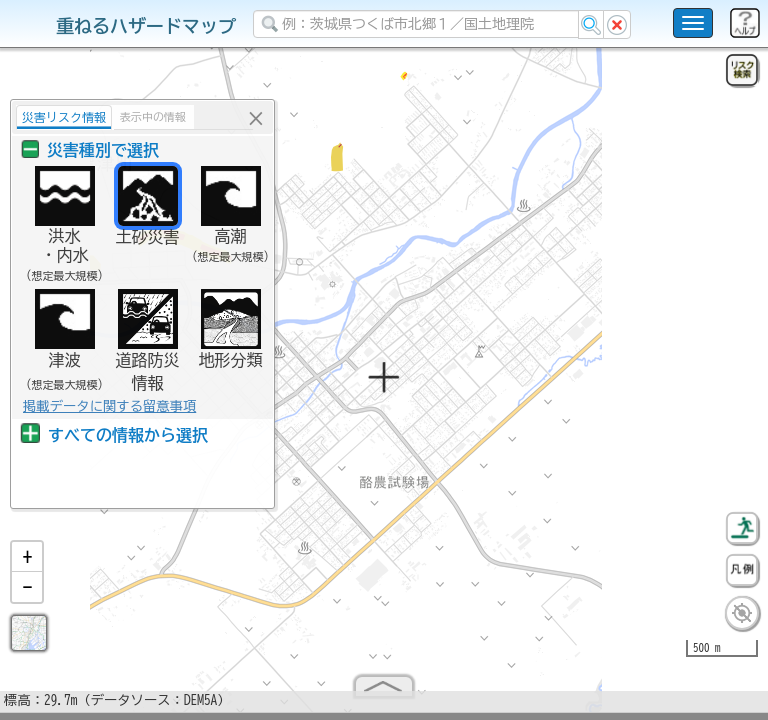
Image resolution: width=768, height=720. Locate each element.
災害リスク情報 (64, 117)
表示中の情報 (153, 116)
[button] (27, 565)
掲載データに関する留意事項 (109, 406)
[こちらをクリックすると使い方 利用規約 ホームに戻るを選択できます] (693, 23)
